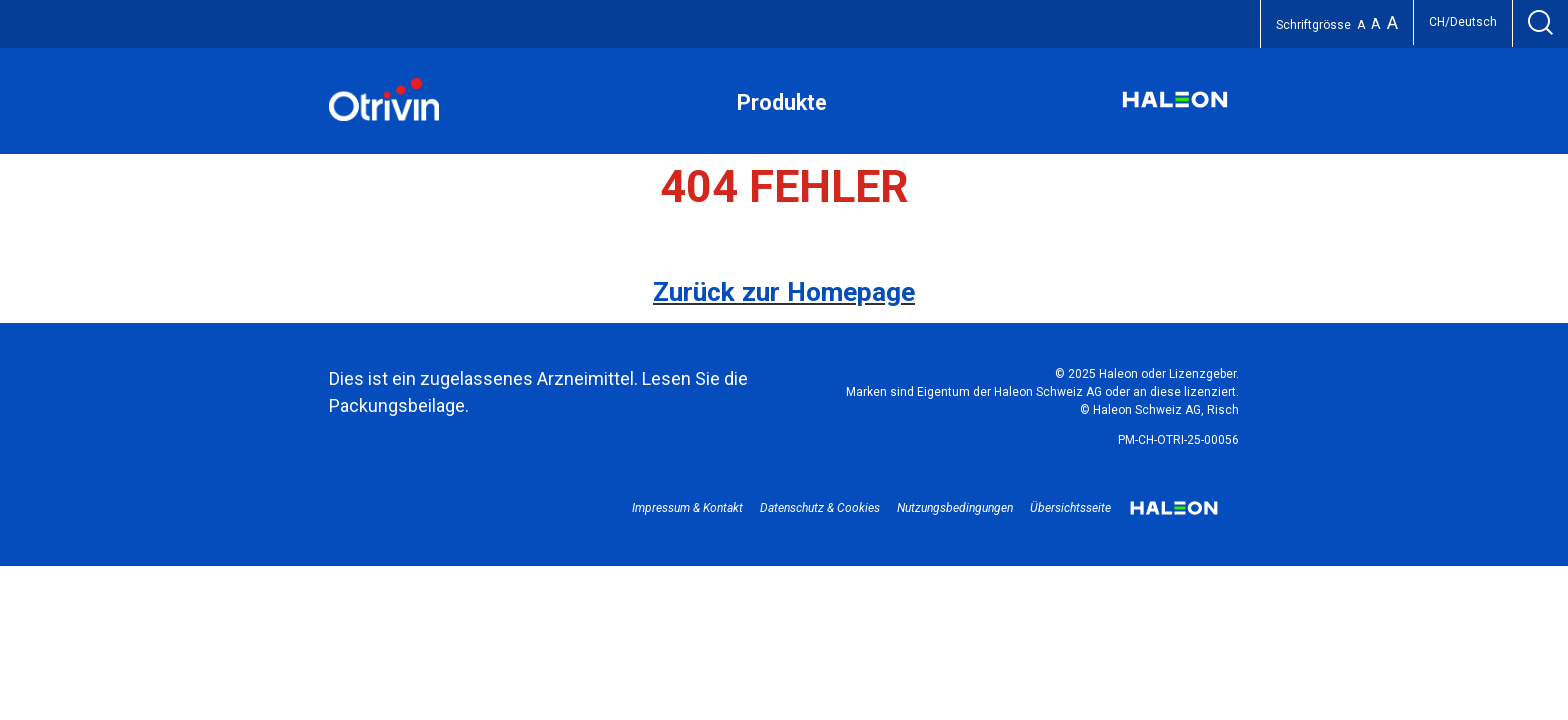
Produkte (782, 102)
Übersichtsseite (1070, 508)
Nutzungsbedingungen (955, 508)
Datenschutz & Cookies (820, 508)
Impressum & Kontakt (687, 508)
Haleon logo (1174, 515)
